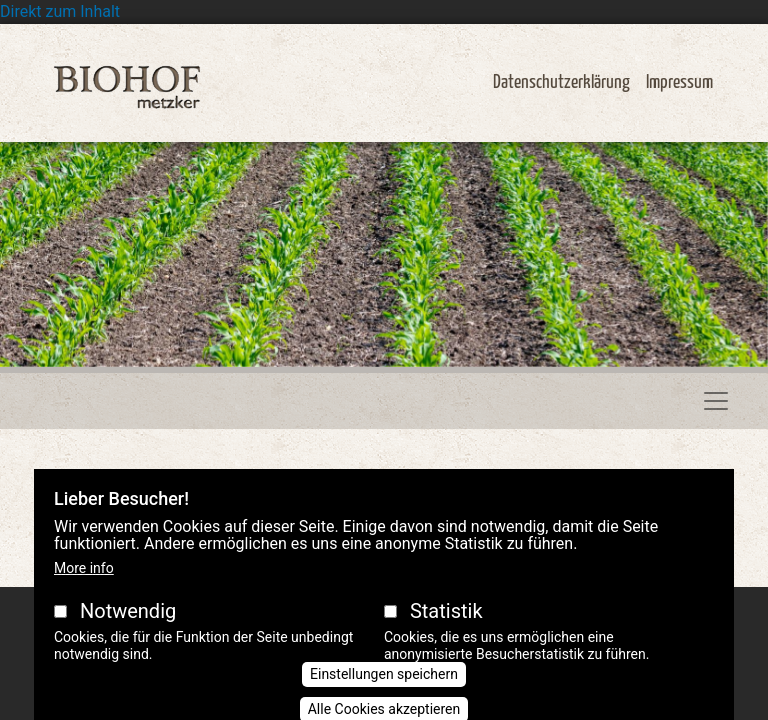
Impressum (679, 82)
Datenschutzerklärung (561, 82)
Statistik (446, 628)
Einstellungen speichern (384, 691)
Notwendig (128, 628)
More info (84, 585)
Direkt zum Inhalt (60, 11)
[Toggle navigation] (716, 401)
